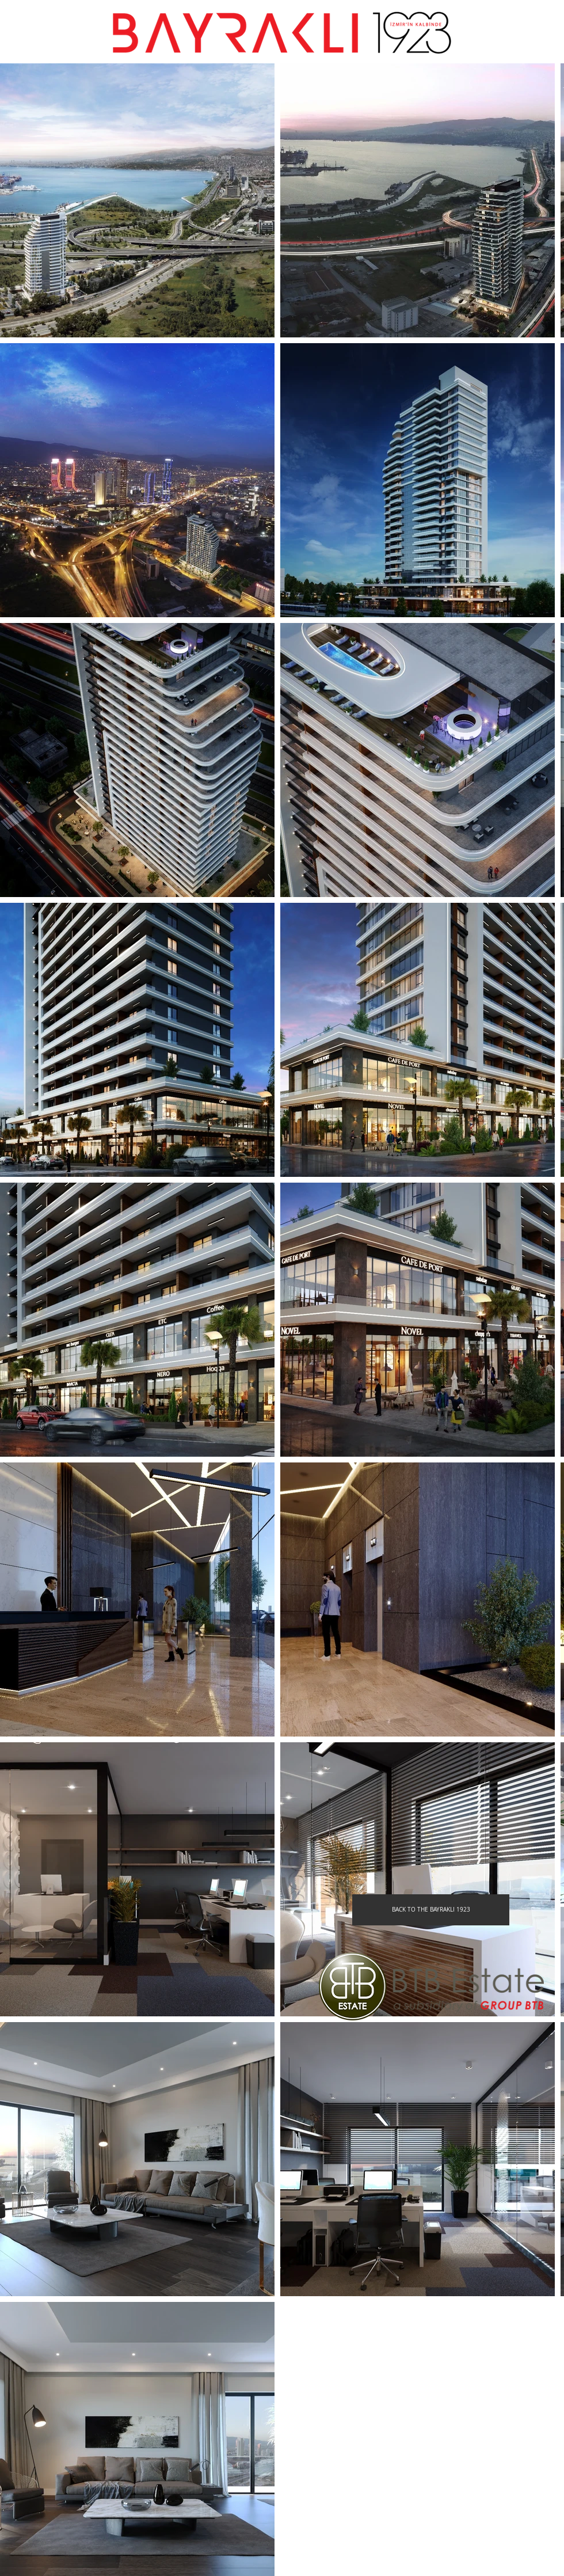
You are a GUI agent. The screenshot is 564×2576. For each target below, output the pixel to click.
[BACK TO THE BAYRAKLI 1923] (430, 1909)
